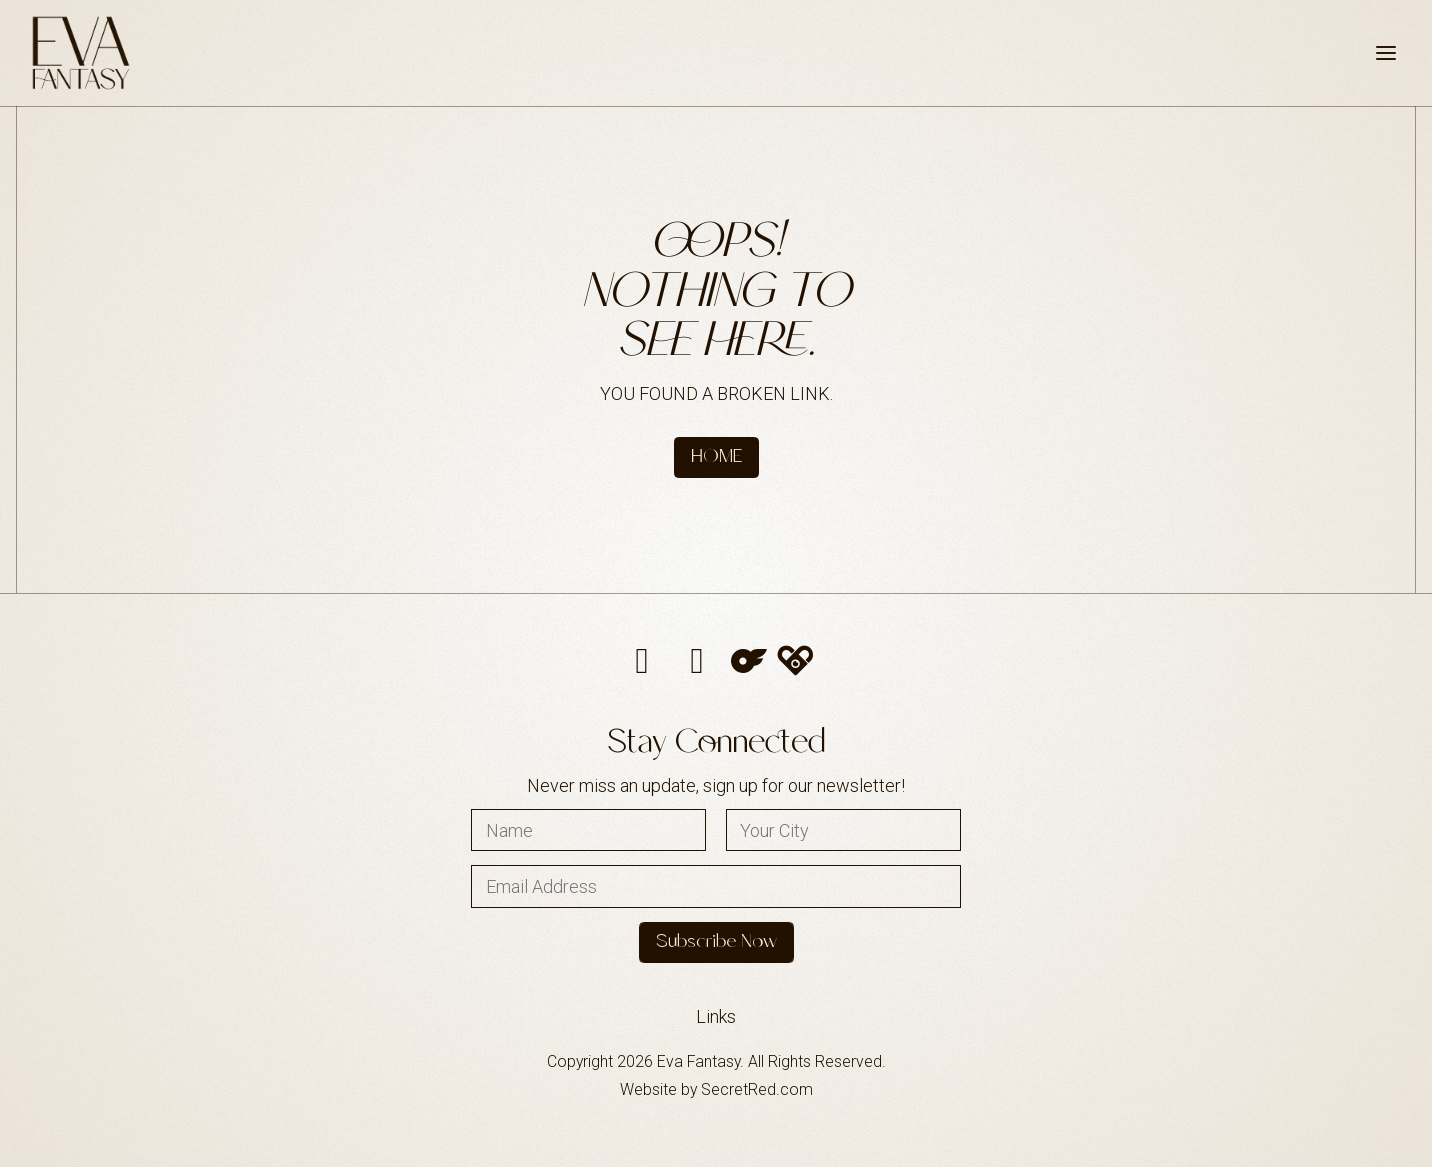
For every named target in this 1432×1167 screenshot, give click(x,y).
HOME (716, 457)
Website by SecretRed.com (716, 1089)
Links (716, 1016)
